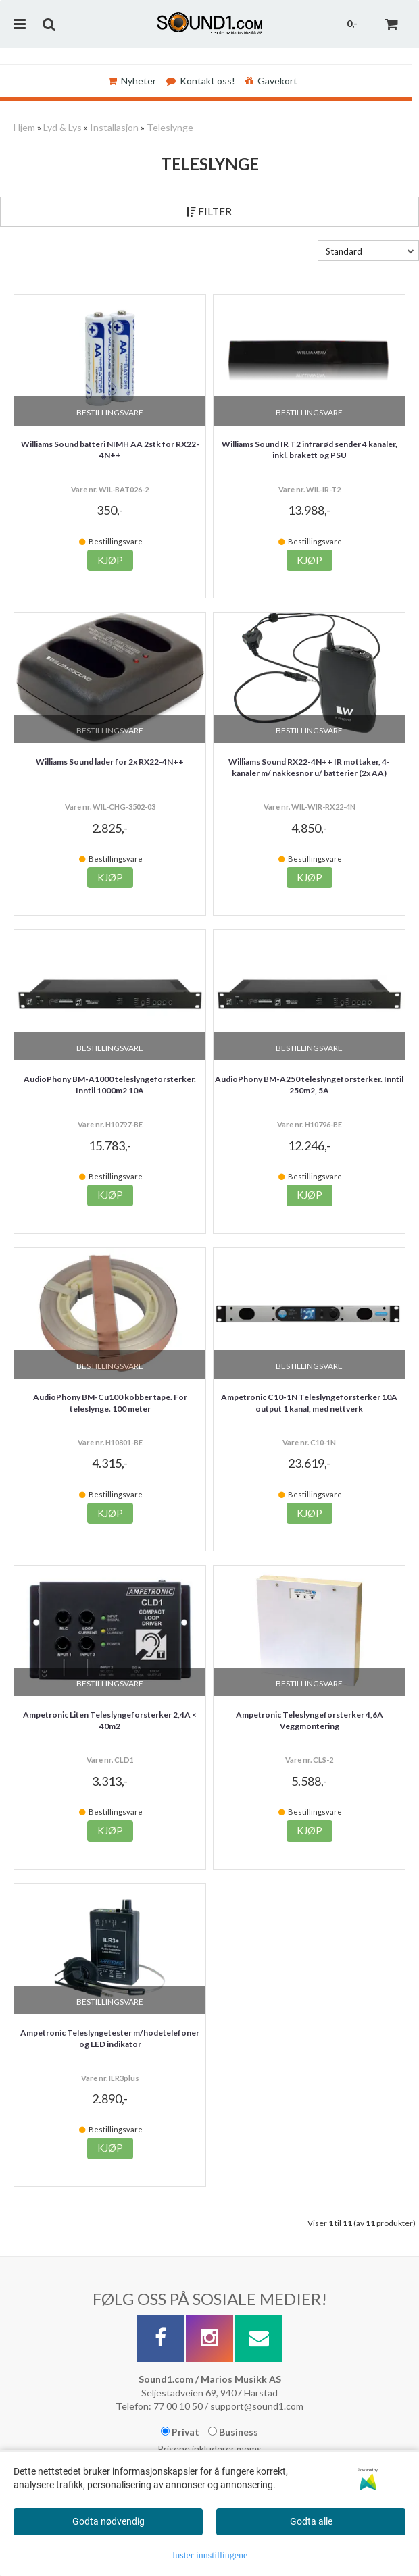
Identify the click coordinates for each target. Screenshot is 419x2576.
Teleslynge (170, 127)
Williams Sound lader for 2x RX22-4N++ (110, 761)
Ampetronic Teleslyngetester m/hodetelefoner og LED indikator (109, 2038)
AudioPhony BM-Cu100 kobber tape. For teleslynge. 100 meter (110, 1403)
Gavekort (271, 80)
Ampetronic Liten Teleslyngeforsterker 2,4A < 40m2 (110, 1720)
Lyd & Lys (62, 127)
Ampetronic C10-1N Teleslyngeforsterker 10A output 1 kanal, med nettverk (309, 1403)
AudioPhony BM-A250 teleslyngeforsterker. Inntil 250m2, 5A (309, 1085)
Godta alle (311, 2521)
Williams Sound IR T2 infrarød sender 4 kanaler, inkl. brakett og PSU (309, 450)
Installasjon (114, 127)
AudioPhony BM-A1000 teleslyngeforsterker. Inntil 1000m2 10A (110, 1085)
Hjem (24, 127)
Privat (180, 2432)
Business (233, 2432)
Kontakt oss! (200, 80)
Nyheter (132, 80)
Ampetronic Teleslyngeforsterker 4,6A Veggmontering (309, 1720)
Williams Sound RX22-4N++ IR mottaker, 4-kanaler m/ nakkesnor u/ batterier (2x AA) (309, 767)
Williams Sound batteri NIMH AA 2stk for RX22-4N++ (110, 450)
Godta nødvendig (108, 2521)
